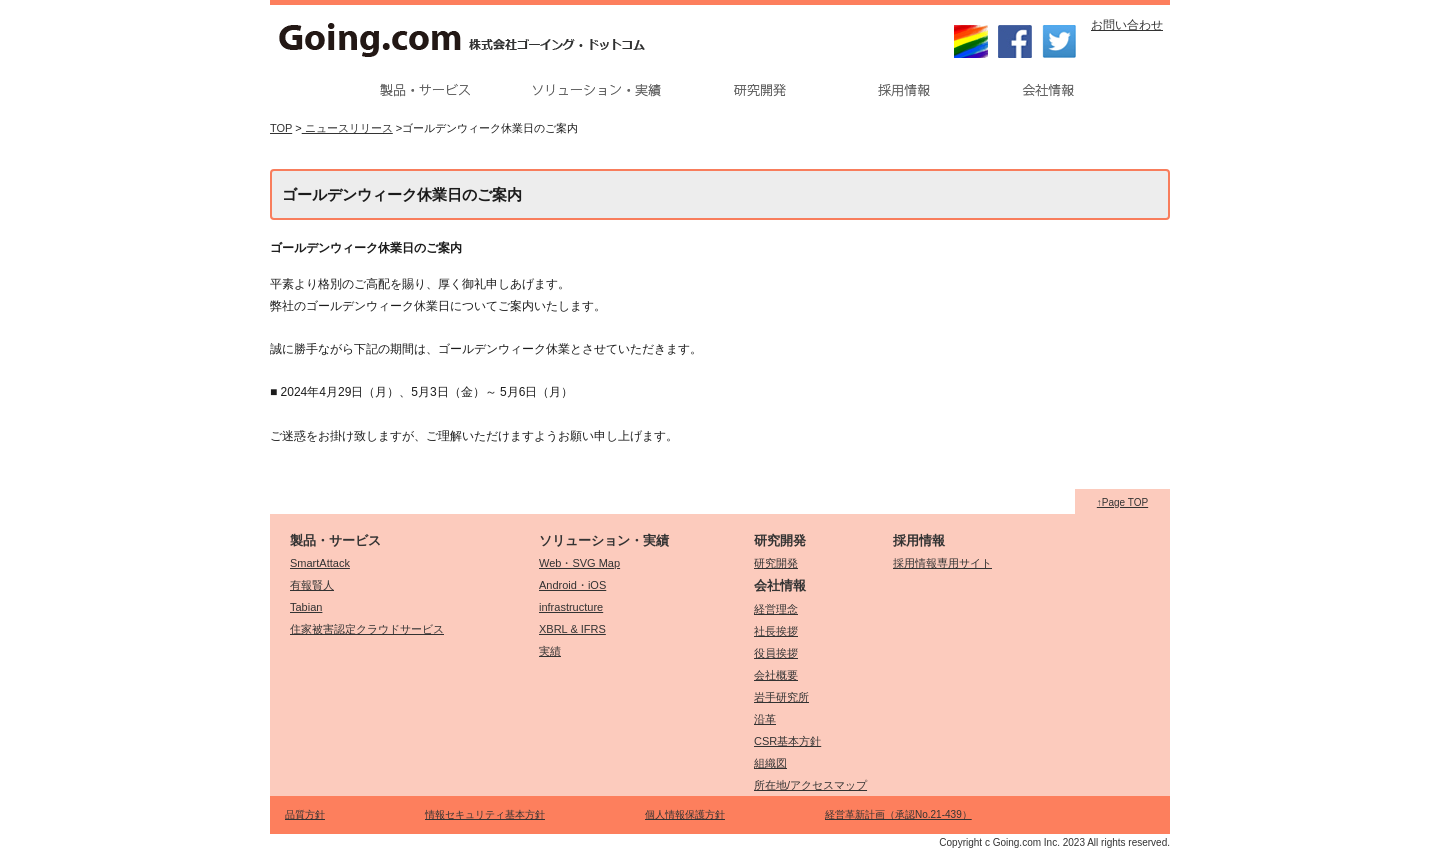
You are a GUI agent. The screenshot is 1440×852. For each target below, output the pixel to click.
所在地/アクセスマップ (810, 785)
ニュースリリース (347, 128)
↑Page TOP (1122, 502)
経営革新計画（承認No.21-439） (898, 814)
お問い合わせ (1127, 25)
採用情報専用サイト (942, 563)
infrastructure (571, 607)
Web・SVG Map (579, 563)
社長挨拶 (776, 631)
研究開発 (776, 563)
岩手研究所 (781, 697)
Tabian (306, 607)
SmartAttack (320, 563)
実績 (550, 651)
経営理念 (776, 609)
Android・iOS (572, 585)
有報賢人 (312, 585)
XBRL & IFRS (572, 629)
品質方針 (305, 814)
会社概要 (776, 675)
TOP (281, 128)
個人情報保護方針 (685, 814)
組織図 (770, 763)
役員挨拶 (776, 653)
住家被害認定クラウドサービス (367, 629)
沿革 (765, 719)
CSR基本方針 (787, 741)
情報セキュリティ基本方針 (485, 814)
